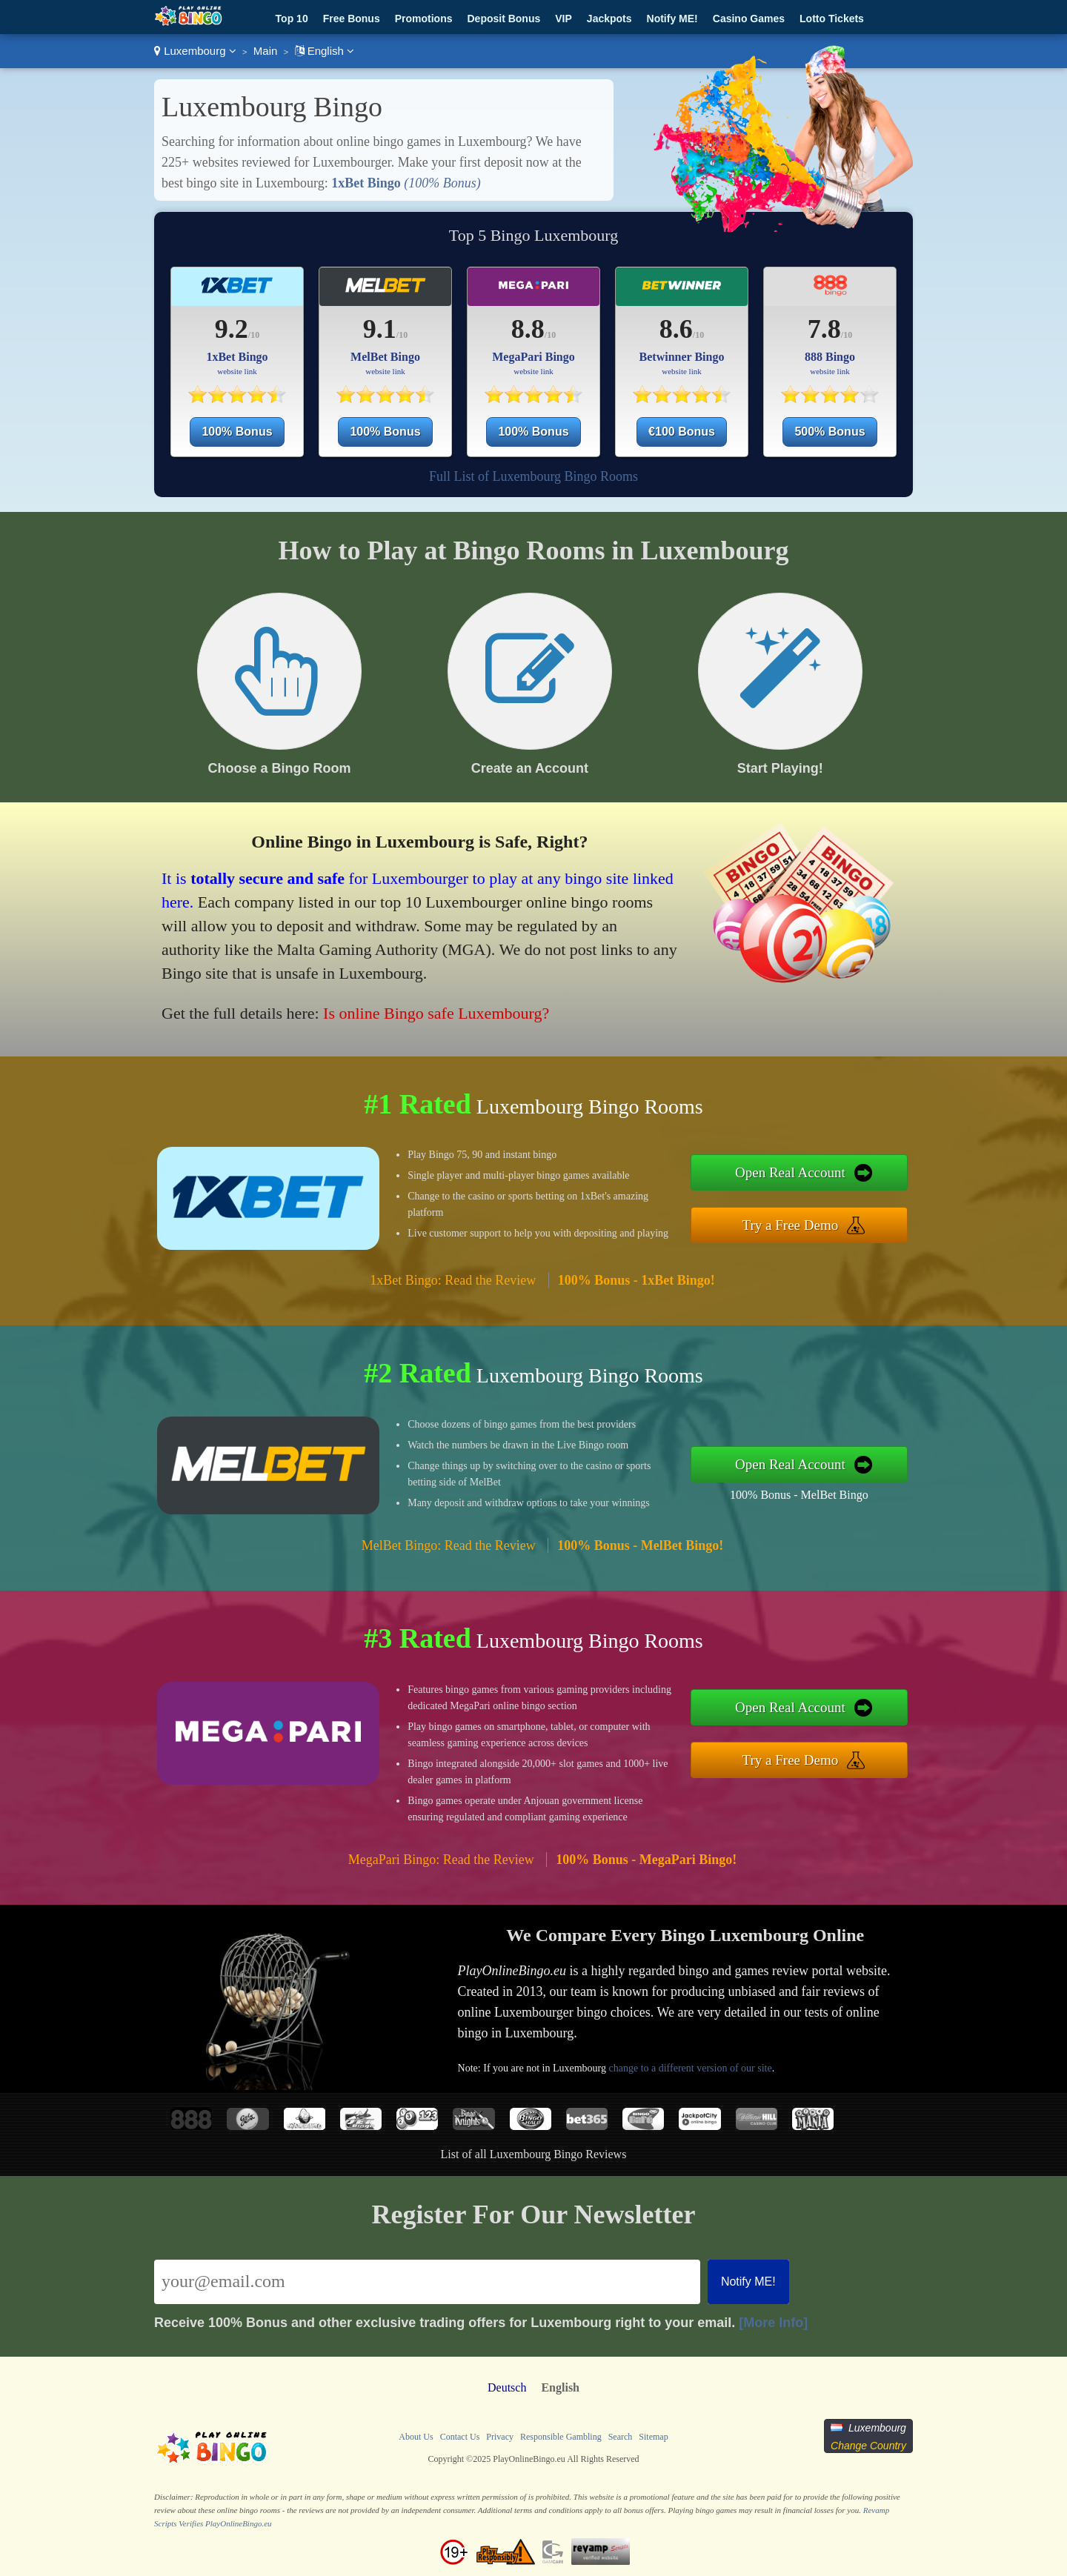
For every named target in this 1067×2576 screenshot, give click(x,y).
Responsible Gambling (561, 2437)
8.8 (528, 329)
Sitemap (653, 2437)
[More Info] (773, 2322)
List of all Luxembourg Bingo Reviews (534, 2154)
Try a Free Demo (790, 1225)
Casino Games (749, 18)
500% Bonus (829, 431)
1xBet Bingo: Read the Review (453, 1280)
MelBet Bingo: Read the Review (449, 1545)
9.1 (379, 329)
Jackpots (609, 18)
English (325, 50)
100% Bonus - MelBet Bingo (799, 1494)
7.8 (824, 329)
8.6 (676, 329)
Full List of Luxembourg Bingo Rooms (533, 476)
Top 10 (292, 18)
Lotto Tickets (832, 18)
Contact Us (460, 2437)
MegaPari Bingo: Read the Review (441, 1859)
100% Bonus (237, 431)
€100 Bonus (681, 431)
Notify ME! (672, 18)
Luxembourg (195, 50)
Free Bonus (351, 18)
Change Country (868, 2446)
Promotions (424, 18)
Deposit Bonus (503, 18)
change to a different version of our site (689, 2068)
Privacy (499, 2437)
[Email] (427, 2282)
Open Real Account (790, 1172)
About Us (416, 2437)
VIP (563, 18)
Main (265, 50)
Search (620, 2437)
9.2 (231, 329)
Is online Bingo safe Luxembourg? (436, 1013)
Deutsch (507, 2387)
